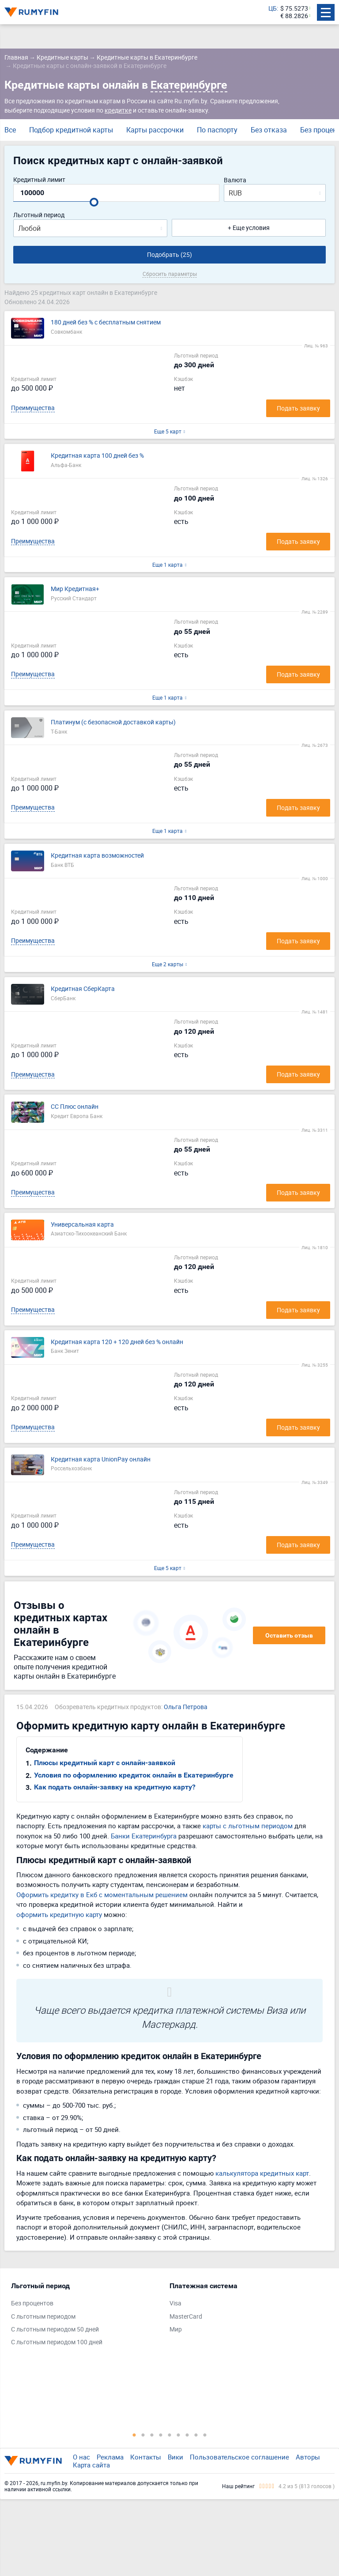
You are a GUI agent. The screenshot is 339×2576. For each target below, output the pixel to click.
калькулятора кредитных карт (262, 2173)
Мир (176, 2329)
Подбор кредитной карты (71, 130)
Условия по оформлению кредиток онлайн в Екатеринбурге (134, 1775)
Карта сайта (91, 2465)
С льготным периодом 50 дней (55, 2329)
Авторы (308, 2457)
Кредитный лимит (39, 180)
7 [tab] (187, 2434)
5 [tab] (169, 2434)
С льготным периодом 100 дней (56, 2342)
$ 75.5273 (294, 8)
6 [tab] (178, 2434)
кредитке (118, 110)
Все (10, 130)
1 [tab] (134, 2434)
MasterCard (186, 2316)
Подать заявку (298, 408)
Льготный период (38, 215)
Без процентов (32, 2303)
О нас (81, 2457)
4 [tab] (160, 2434)
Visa (175, 2303)
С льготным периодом (43, 2316)
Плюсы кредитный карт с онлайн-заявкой (104, 1763)
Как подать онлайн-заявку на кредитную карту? (115, 1787)
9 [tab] (204, 2434)
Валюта (235, 180)
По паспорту (217, 130)
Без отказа (269, 130)
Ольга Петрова (185, 1707)
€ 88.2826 (294, 16)
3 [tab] (151, 2434)
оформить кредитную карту (59, 1914)
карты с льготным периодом (248, 1825)
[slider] (94, 202)
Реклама (110, 2457)
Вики (175, 2457)
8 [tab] (196, 2434)
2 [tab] (143, 2434)
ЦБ (272, 8)
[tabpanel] (86, 2316)
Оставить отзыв (289, 1635)
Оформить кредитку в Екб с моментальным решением (102, 1894)
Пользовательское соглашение (239, 2457)
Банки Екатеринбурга (144, 1835)
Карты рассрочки (155, 130)
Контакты (145, 2457)
